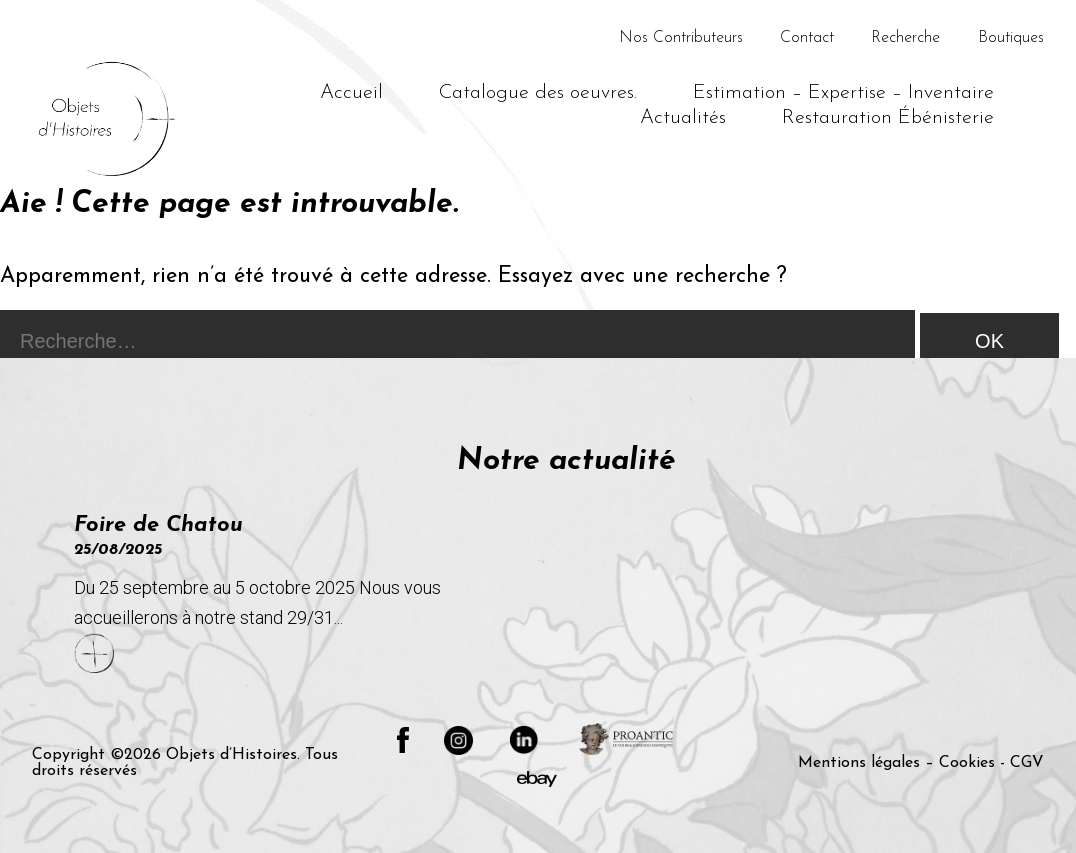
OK (989, 341)
